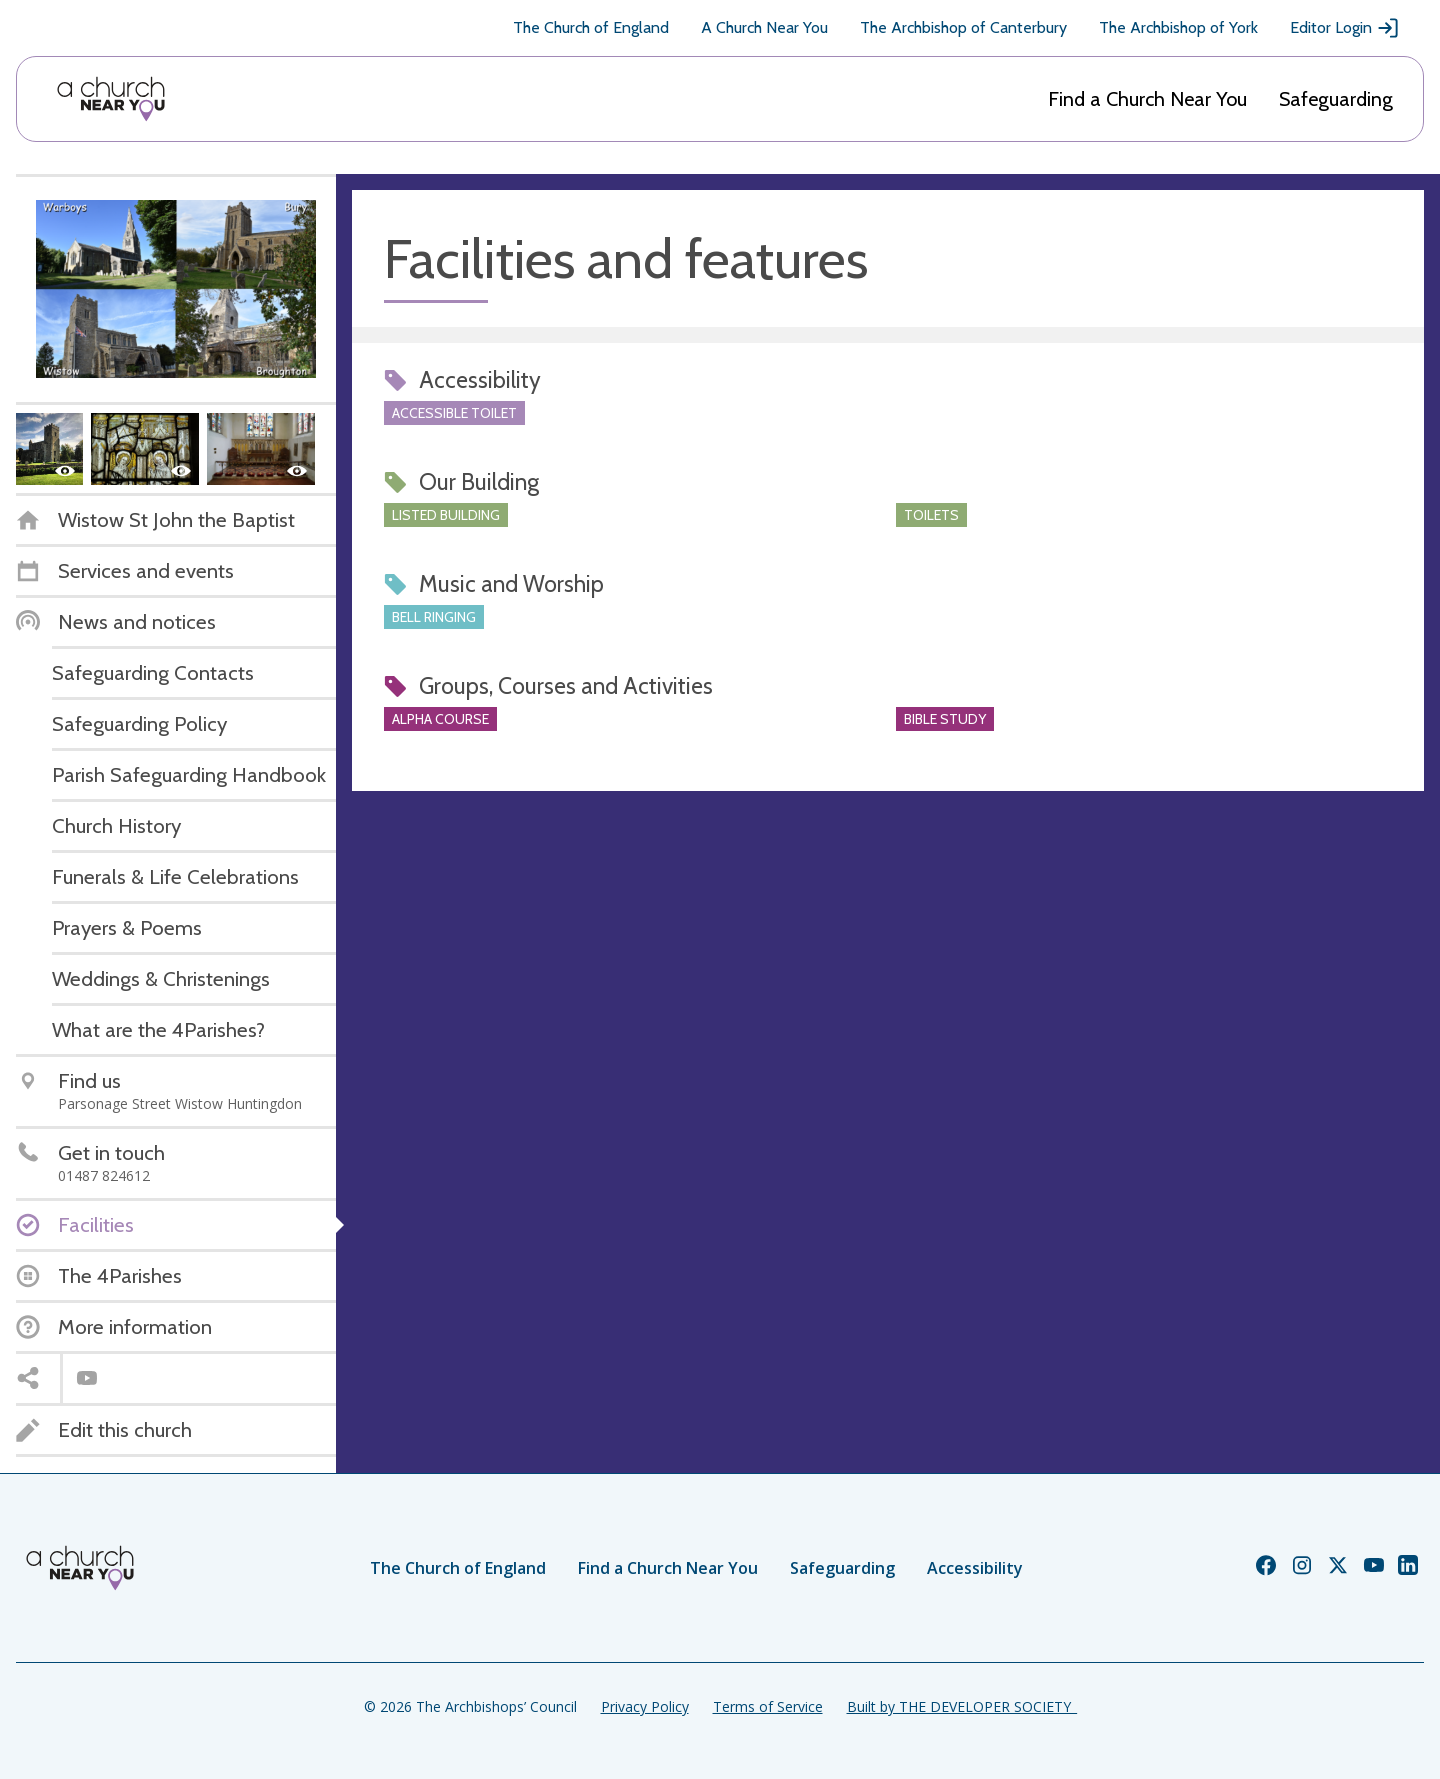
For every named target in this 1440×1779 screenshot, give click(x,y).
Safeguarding (1336, 99)
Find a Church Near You (1147, 99)
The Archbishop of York (1178, 27)
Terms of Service (768, 1706)
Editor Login (1345, 28)
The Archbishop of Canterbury (963, 27)
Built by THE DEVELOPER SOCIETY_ (962, 1706)
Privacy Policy (645, 1706)
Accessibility (975, 1568)
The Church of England (591, 27)
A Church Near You (764, 27)
